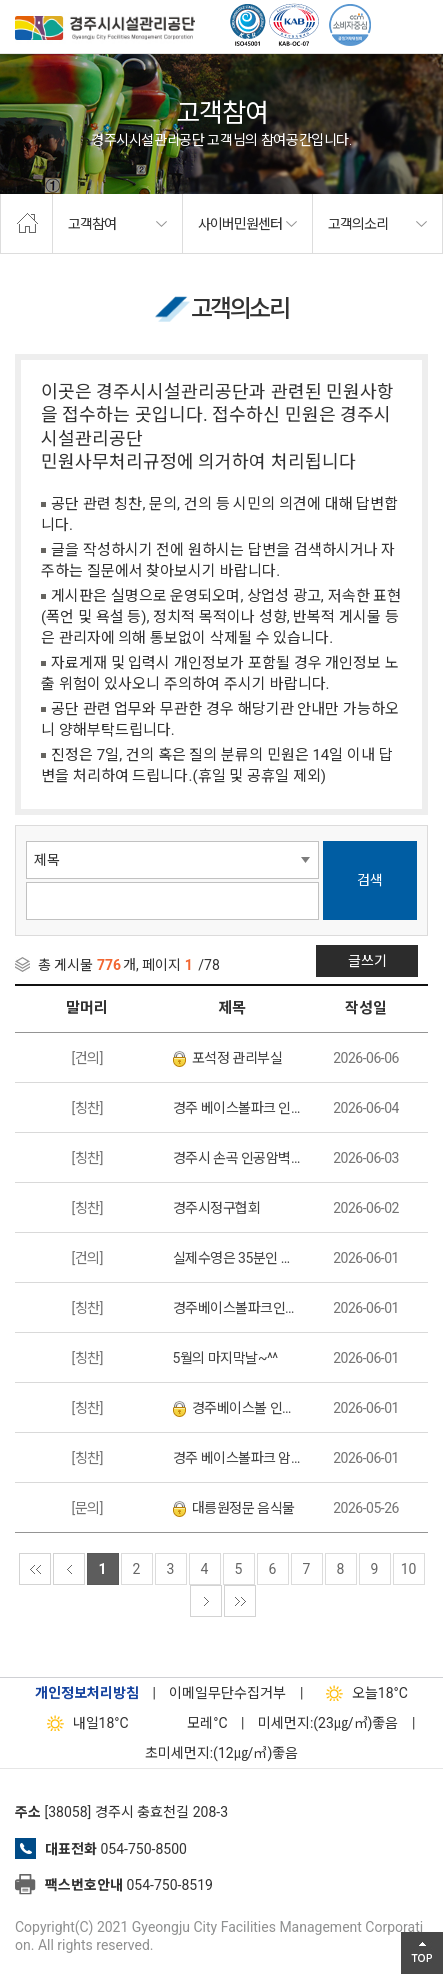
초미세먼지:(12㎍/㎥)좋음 (222, 1753)
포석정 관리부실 (227, 1058)
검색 (370, 880)
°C (189, 1723)
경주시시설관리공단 (105, 30)
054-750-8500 (143, 1849)
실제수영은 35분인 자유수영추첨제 (237, 1258)
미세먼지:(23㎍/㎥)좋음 (328, 1723)
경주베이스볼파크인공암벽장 (237, 1308)
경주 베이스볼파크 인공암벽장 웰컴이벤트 (237, 1108)
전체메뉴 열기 (418, 25)
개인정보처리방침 (87, 1693)
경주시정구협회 (217, 1208)
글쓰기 (367, 961)
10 (409, 1569)
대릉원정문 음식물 (234, 1508)
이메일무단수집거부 (227, 1693)
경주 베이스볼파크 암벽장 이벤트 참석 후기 (237, 1458)
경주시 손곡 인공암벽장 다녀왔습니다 (237, 1158)
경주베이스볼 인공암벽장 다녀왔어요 (237, 1408)
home (26, 224)
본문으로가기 (45, 0)
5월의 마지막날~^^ (225, 1358)
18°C (362, 1693)
